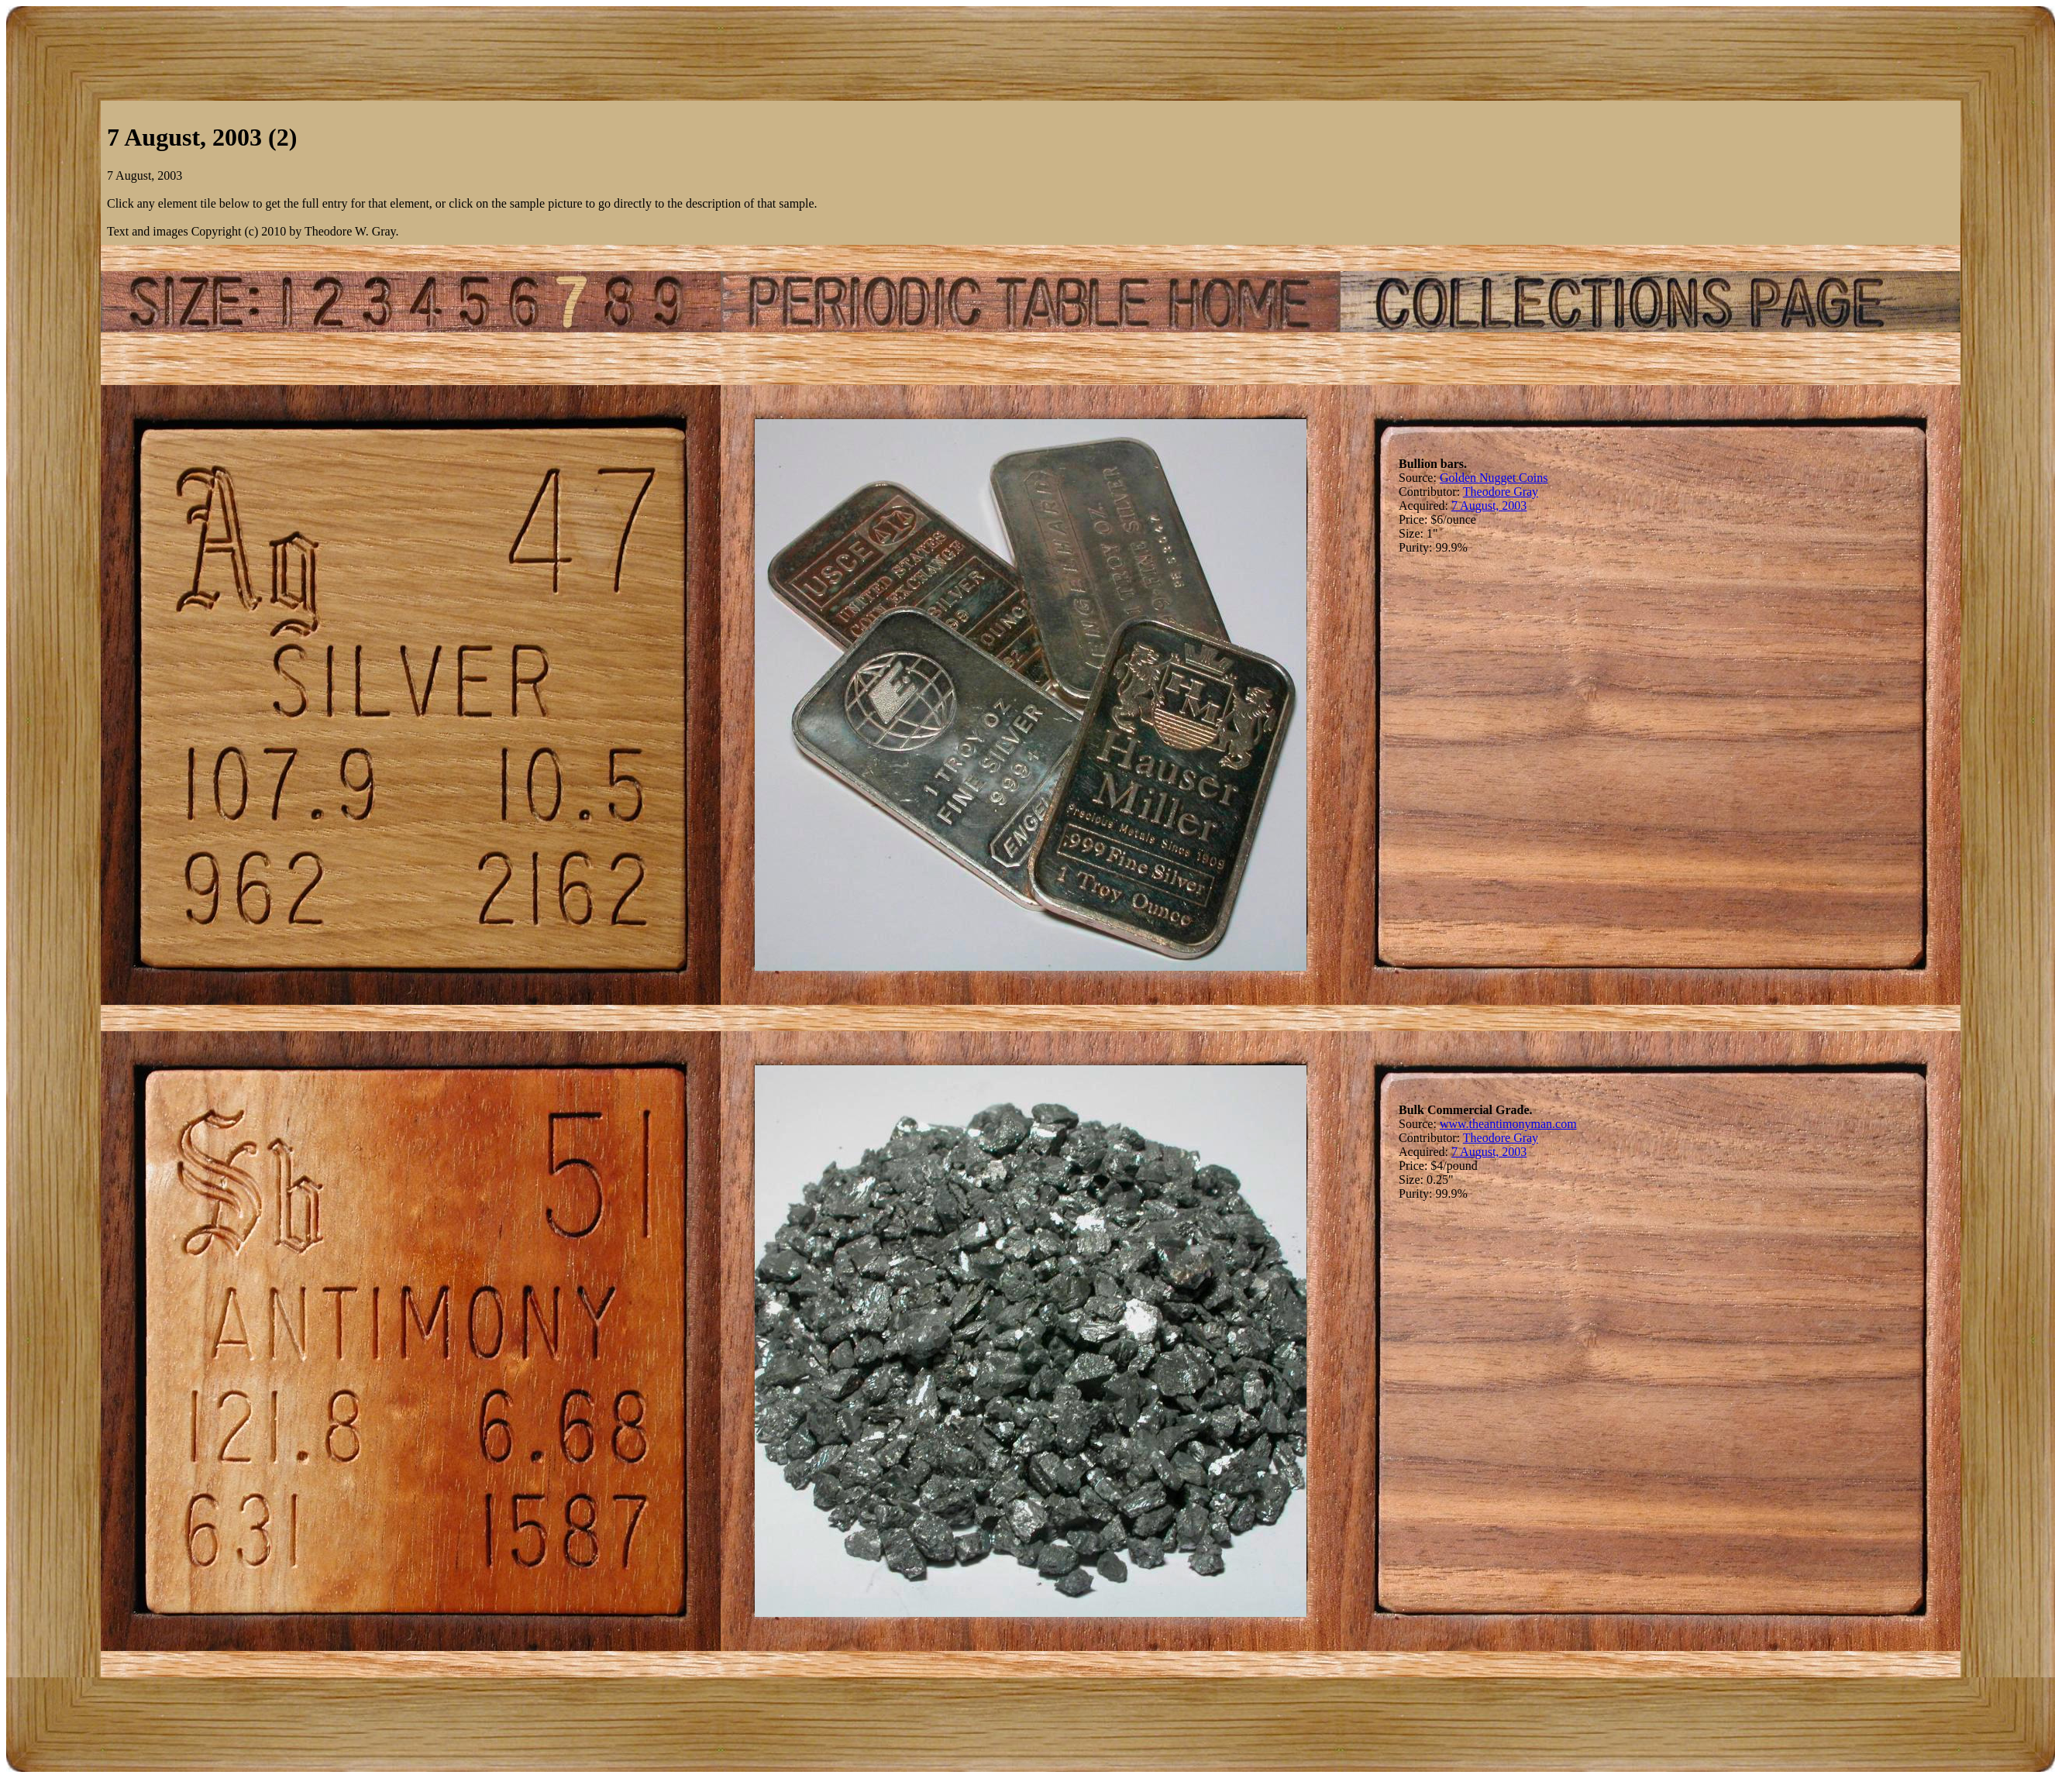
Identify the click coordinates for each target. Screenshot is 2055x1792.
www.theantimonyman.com (1508, 1123)
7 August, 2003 (1489, 505)
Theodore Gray (1500, 491)
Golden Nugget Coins (1494, 477)
